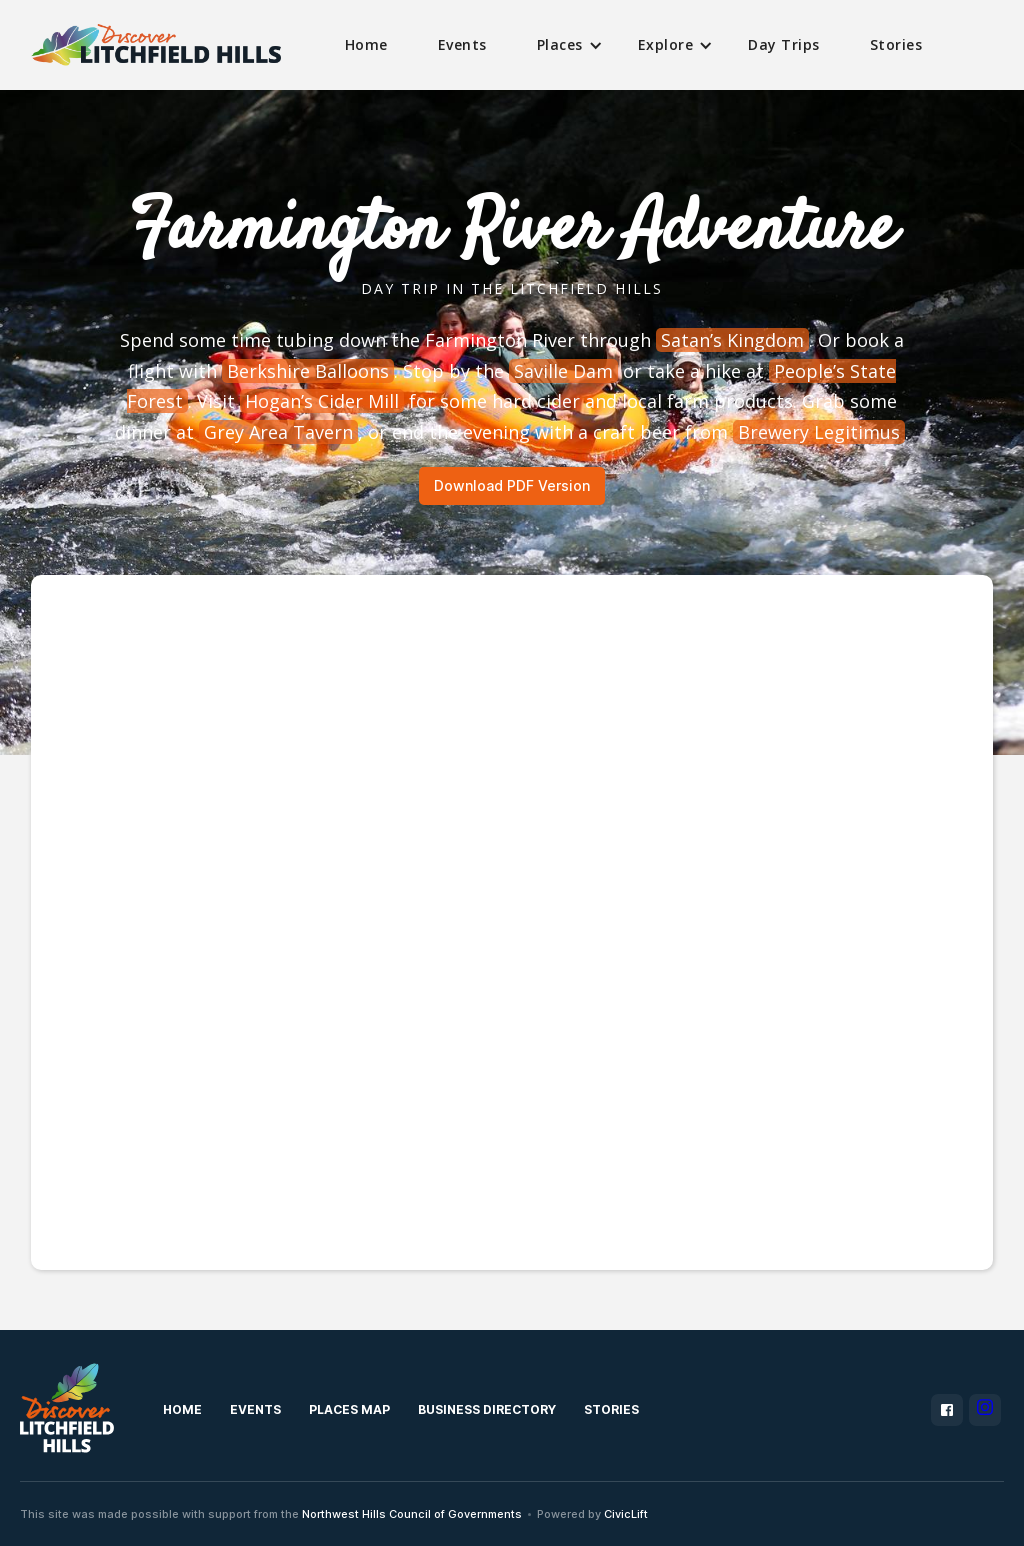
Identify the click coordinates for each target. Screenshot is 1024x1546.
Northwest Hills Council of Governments (412, 1514)
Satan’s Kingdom (732, 340)
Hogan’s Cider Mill (322, 401)
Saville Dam (563, 371)
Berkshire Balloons (308, 371)
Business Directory (487, 1409)
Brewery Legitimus (819, 432)
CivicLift (626, 1514)
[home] (156, 45)
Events (462, 44)
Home (366, 44)
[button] (562, 45)
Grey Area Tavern (278, 432)
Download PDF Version (512, 485)
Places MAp (349, 1409)
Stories (896, 44)
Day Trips (784, 44)
